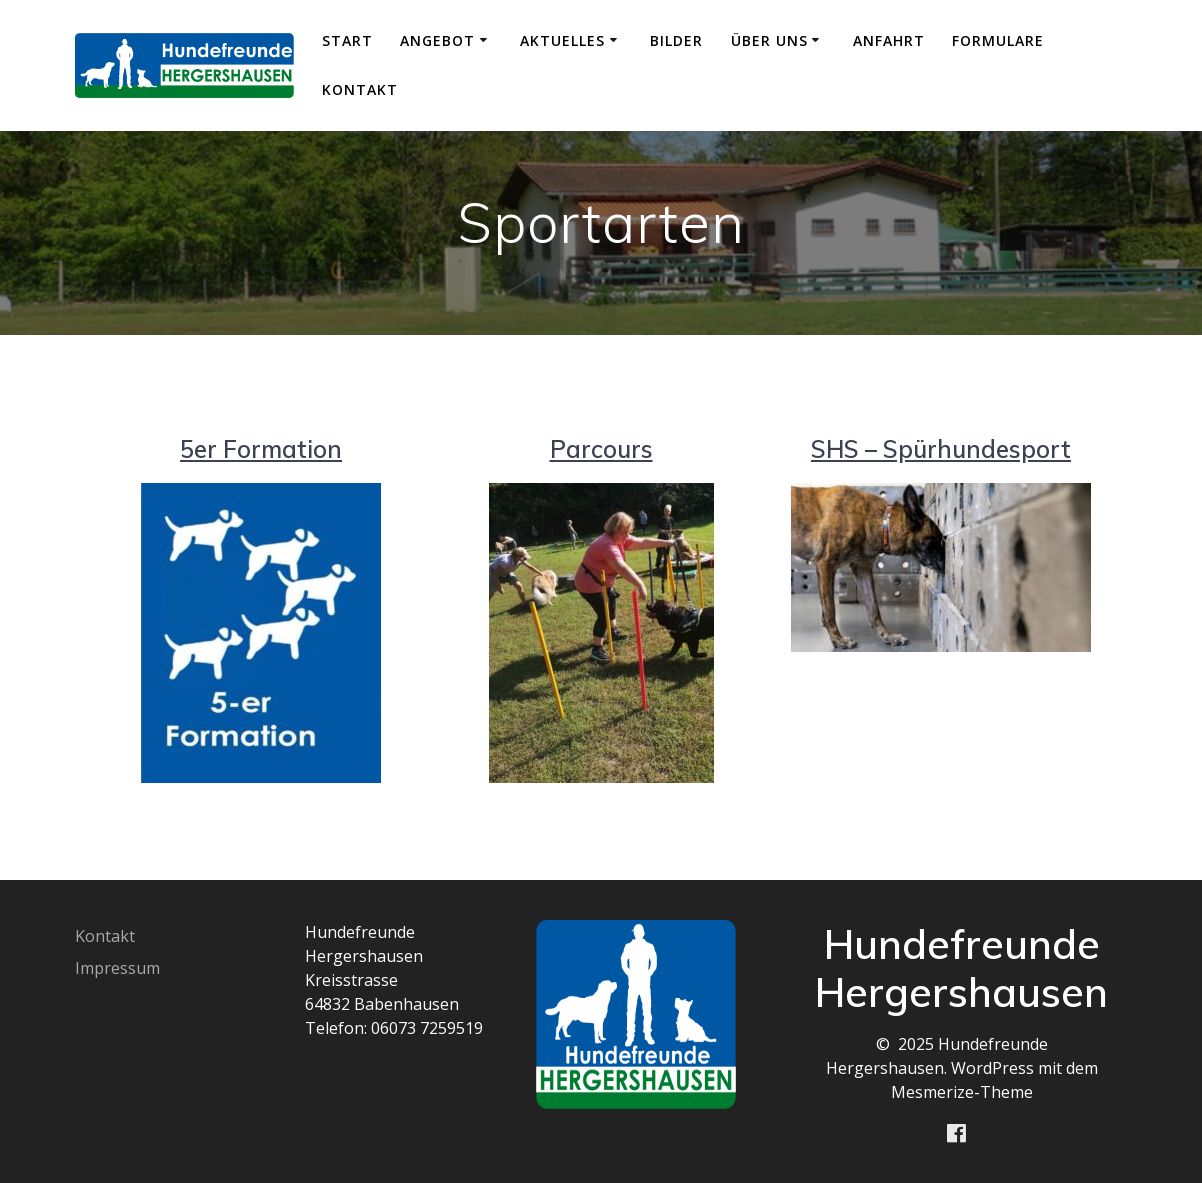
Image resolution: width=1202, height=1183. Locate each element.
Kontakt (360, 89)
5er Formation (261, 449)
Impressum (117, 968)
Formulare (998, 40)
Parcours (601, 449)
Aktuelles (562, 40)
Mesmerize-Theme (962, 1092)
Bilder (676, 40)
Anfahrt (889, 40)
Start (347, 40)
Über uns (769, 40)
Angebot (437, 40)
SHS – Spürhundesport (941, 449)
